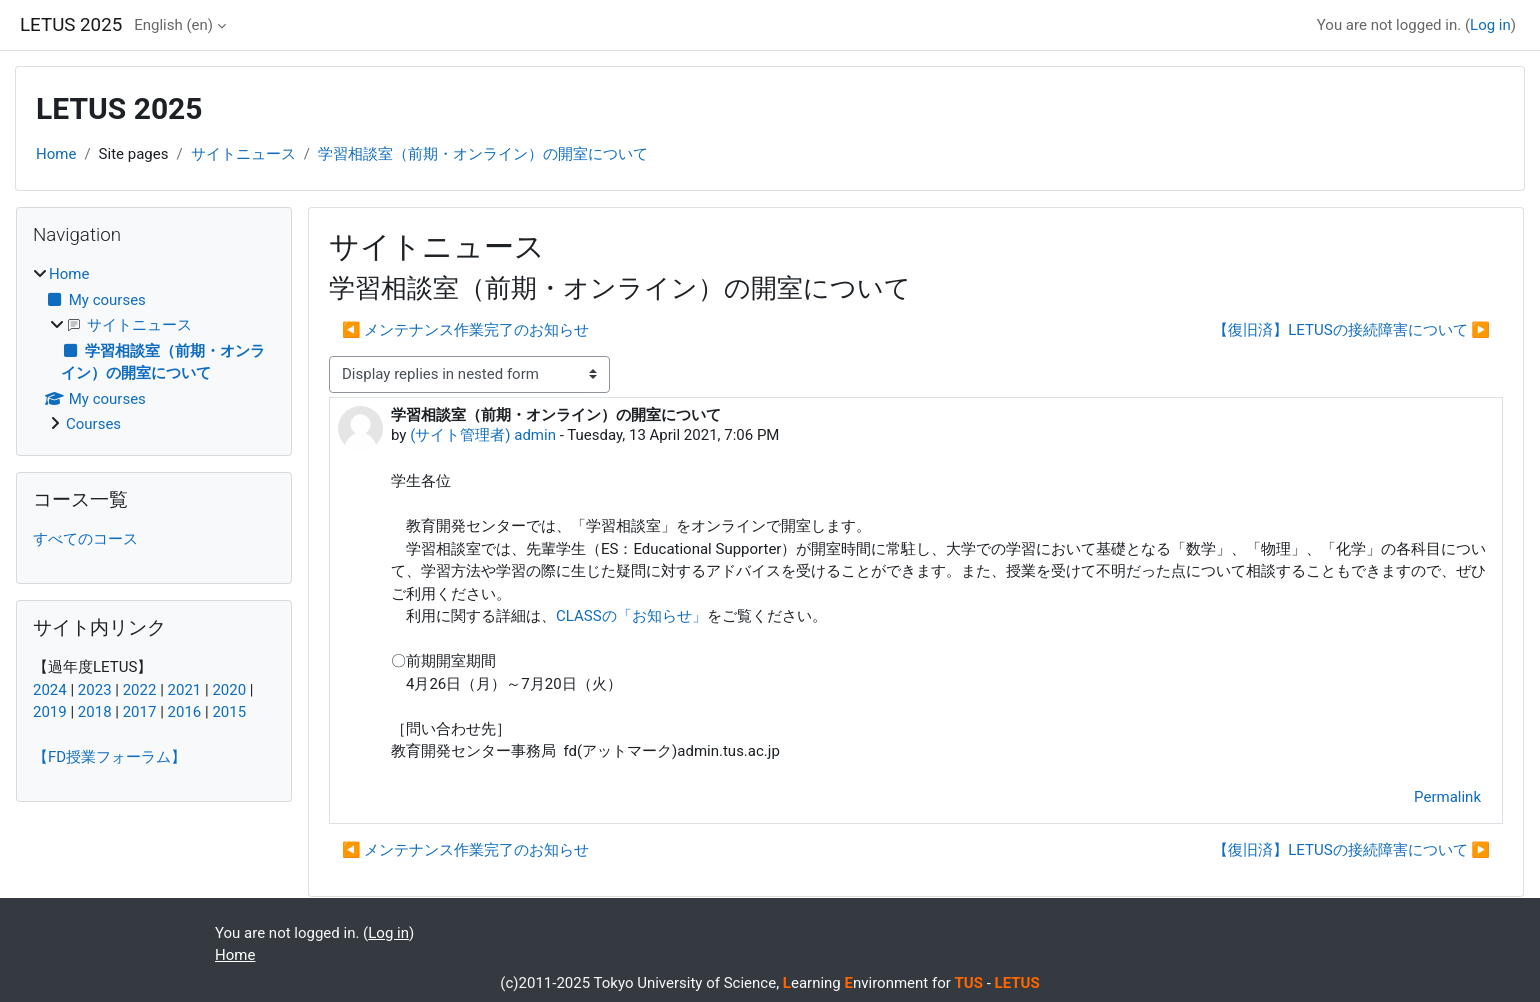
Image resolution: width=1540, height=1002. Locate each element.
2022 (140, 690)
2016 (185, 712)
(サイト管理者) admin (483, 435)
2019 (50, 712)
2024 (50, 690)
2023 (95, 690)
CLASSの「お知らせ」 (631, 616)
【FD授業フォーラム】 (109, 757)
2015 (229, 712)
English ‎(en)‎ (173, 25)
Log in (1490, 25)
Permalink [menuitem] (1447, 797)
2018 (95, 712)
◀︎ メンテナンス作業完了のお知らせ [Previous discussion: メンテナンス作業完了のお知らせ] (465, 330)
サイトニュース (243, 154)
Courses (93, 424)
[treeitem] (154, 349)
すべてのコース (85, 539)
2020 (229, 690)
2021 (185, 690)
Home (56, 154)
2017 (140, 712)
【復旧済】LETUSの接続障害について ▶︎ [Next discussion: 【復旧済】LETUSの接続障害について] (1351, 330)
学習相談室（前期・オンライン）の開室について (483, 154)
